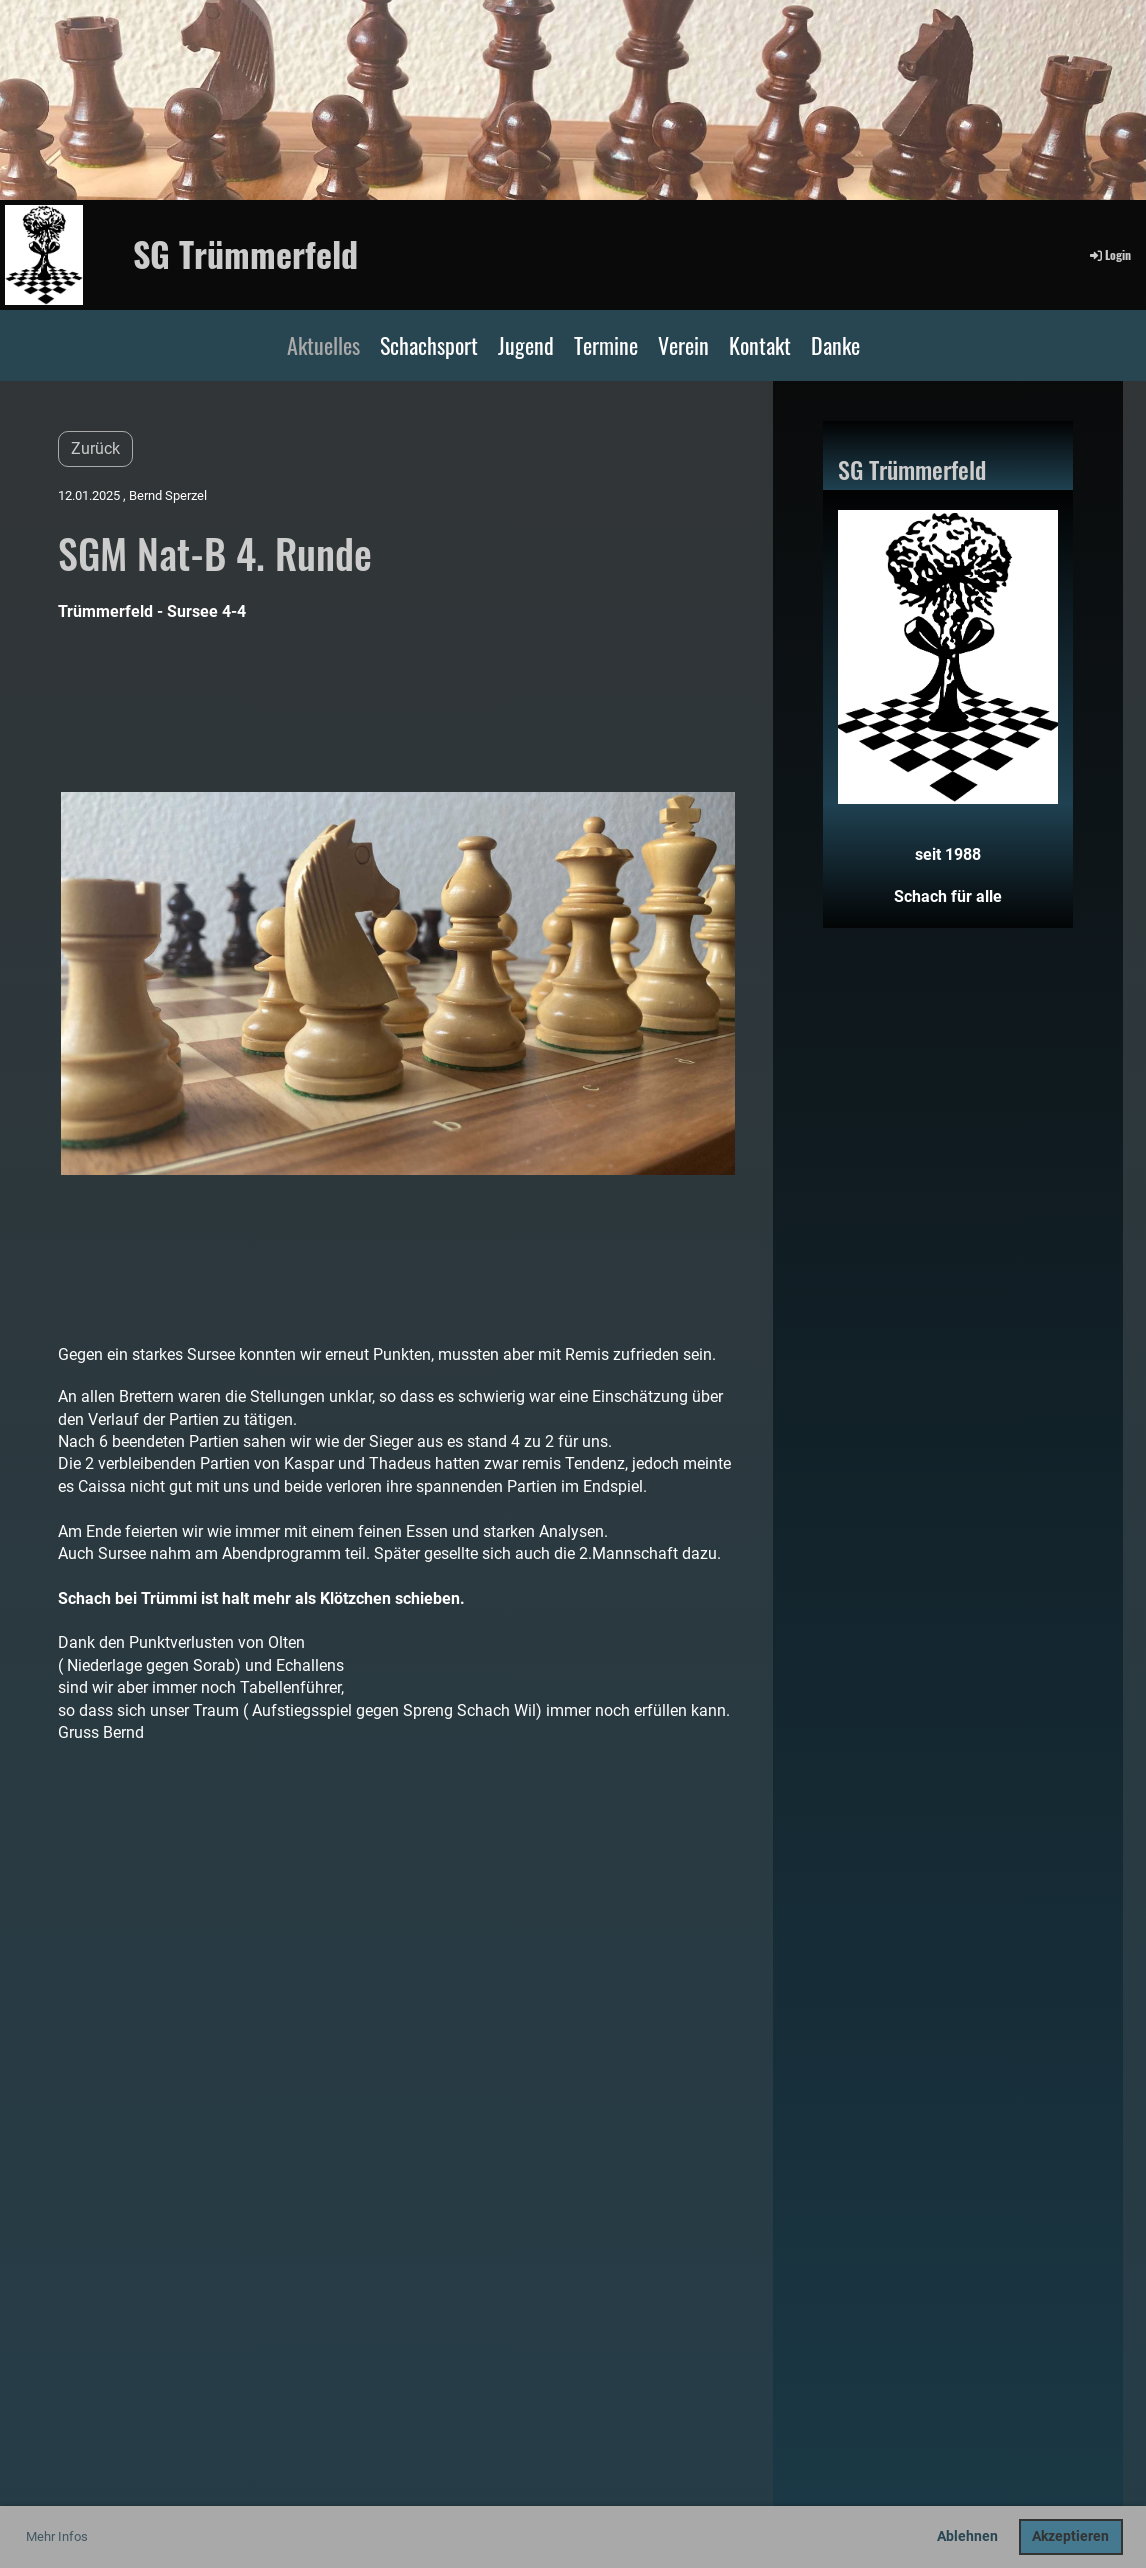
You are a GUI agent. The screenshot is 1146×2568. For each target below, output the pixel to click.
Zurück (95, 448)
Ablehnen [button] (967, 2536)
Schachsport (429, 345)
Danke (835, 345)
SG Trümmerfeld (245, 254)
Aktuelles (323, 345)
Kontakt (760, 345)
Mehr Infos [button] (57, 2536)
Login (1109, 254)
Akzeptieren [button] (1070, 2536)
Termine (606, 345)
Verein (683, 345)
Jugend (526, 345)
